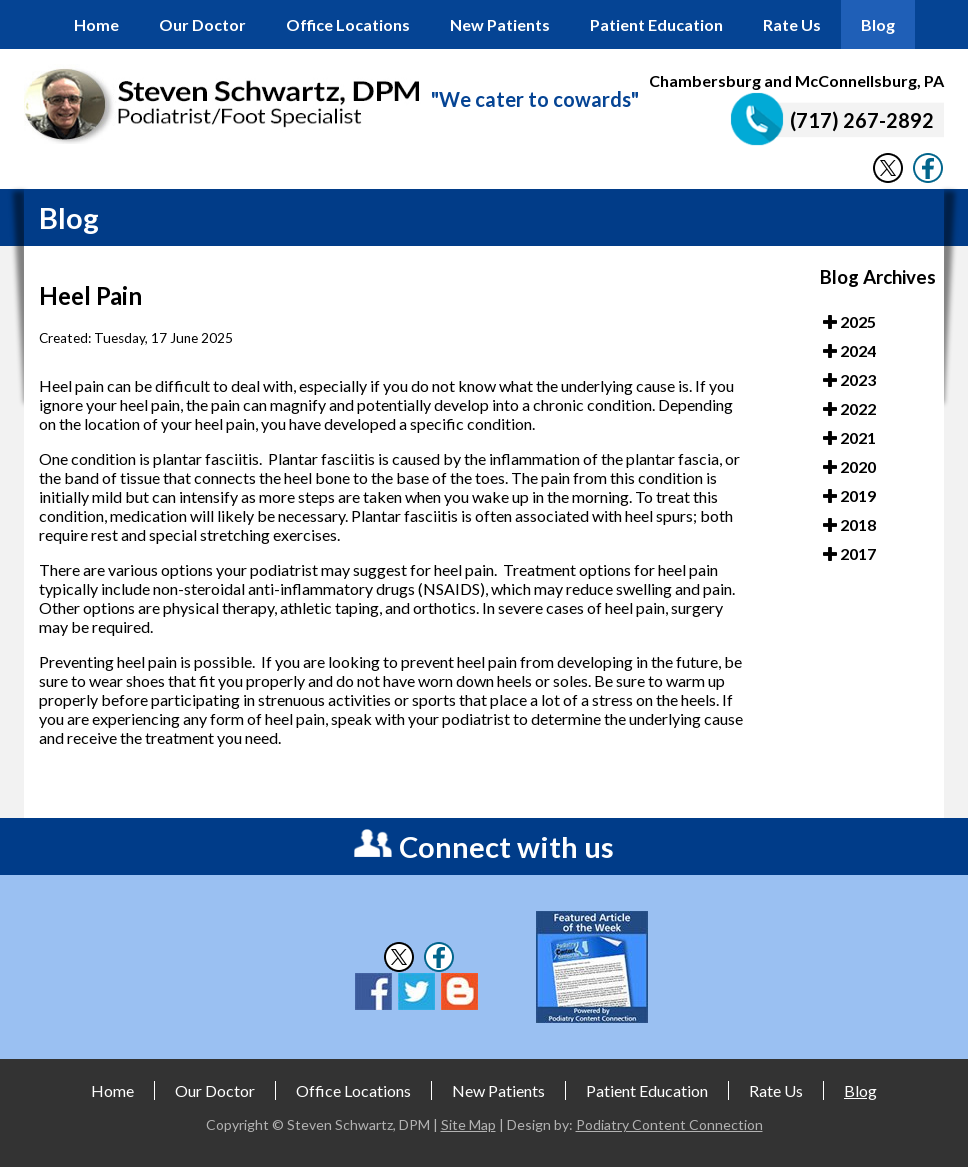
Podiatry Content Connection (669, 1124)
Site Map (468, 1124)
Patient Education (656, 24)
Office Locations (348, 24)
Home (96, 24)
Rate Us (792, 24)
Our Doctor (202, 24)
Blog (878, 24)
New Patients (500, 24)
